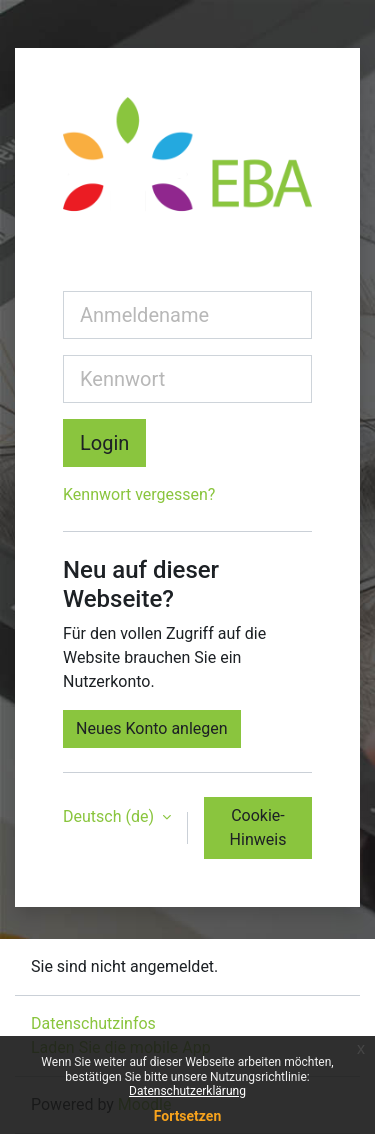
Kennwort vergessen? (139, 494)
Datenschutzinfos (93, 1023)
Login (104, 443)
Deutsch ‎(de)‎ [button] (110, 816)
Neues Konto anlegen (152, 728)
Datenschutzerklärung (187, 1091)
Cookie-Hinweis (258, 827)
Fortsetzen (188, 1116)
